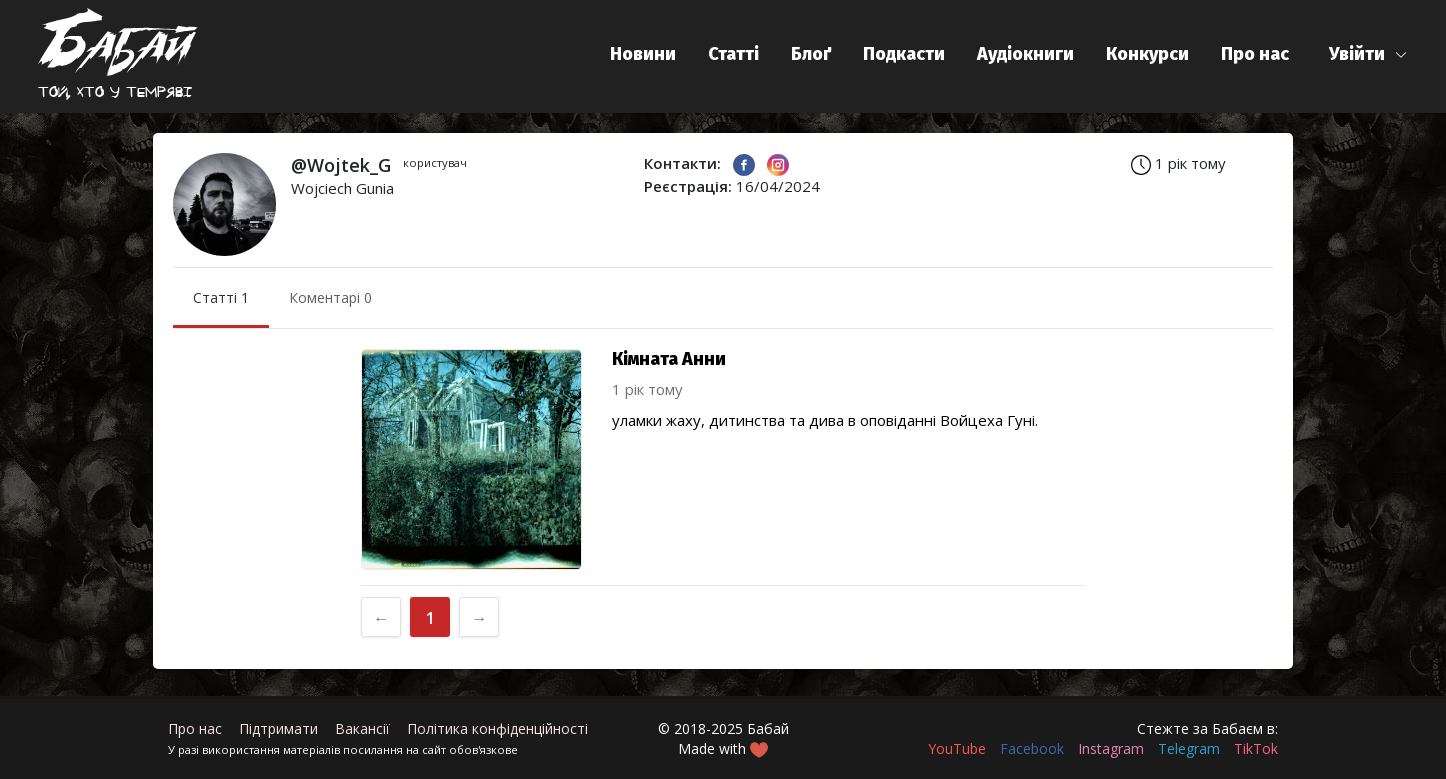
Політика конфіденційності (497, 728)
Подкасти (904, 54)
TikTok (1256, 748)
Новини (643, 54)
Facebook (1032, 748)
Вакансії (362, 728)
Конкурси (1147, 54)
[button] (1368, 54)
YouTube (957, 748)
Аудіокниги (1025, 54)
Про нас (1255, 54)
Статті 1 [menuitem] (221, 297)
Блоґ (811, 54)
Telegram (1189, 748)
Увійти (1357, 54)
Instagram (1111, 748)
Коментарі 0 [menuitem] (330, 297)
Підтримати (278, 728)
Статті (733, 54)
